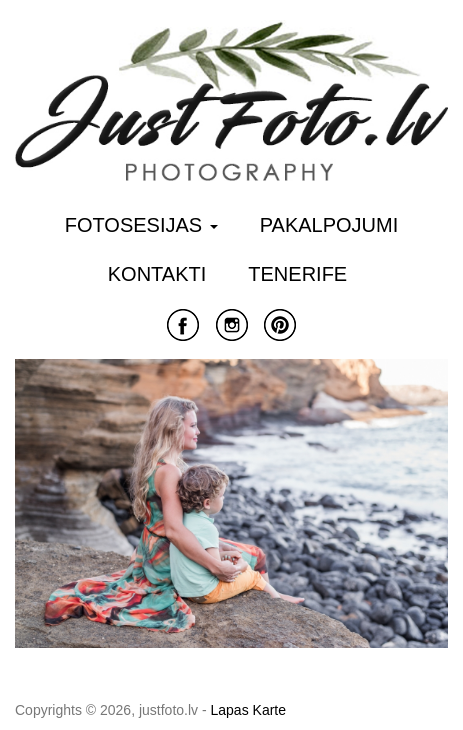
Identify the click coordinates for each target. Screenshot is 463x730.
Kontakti (157, 274)
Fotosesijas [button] (141, 225)
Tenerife (297, 274)
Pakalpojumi (329, 225)
